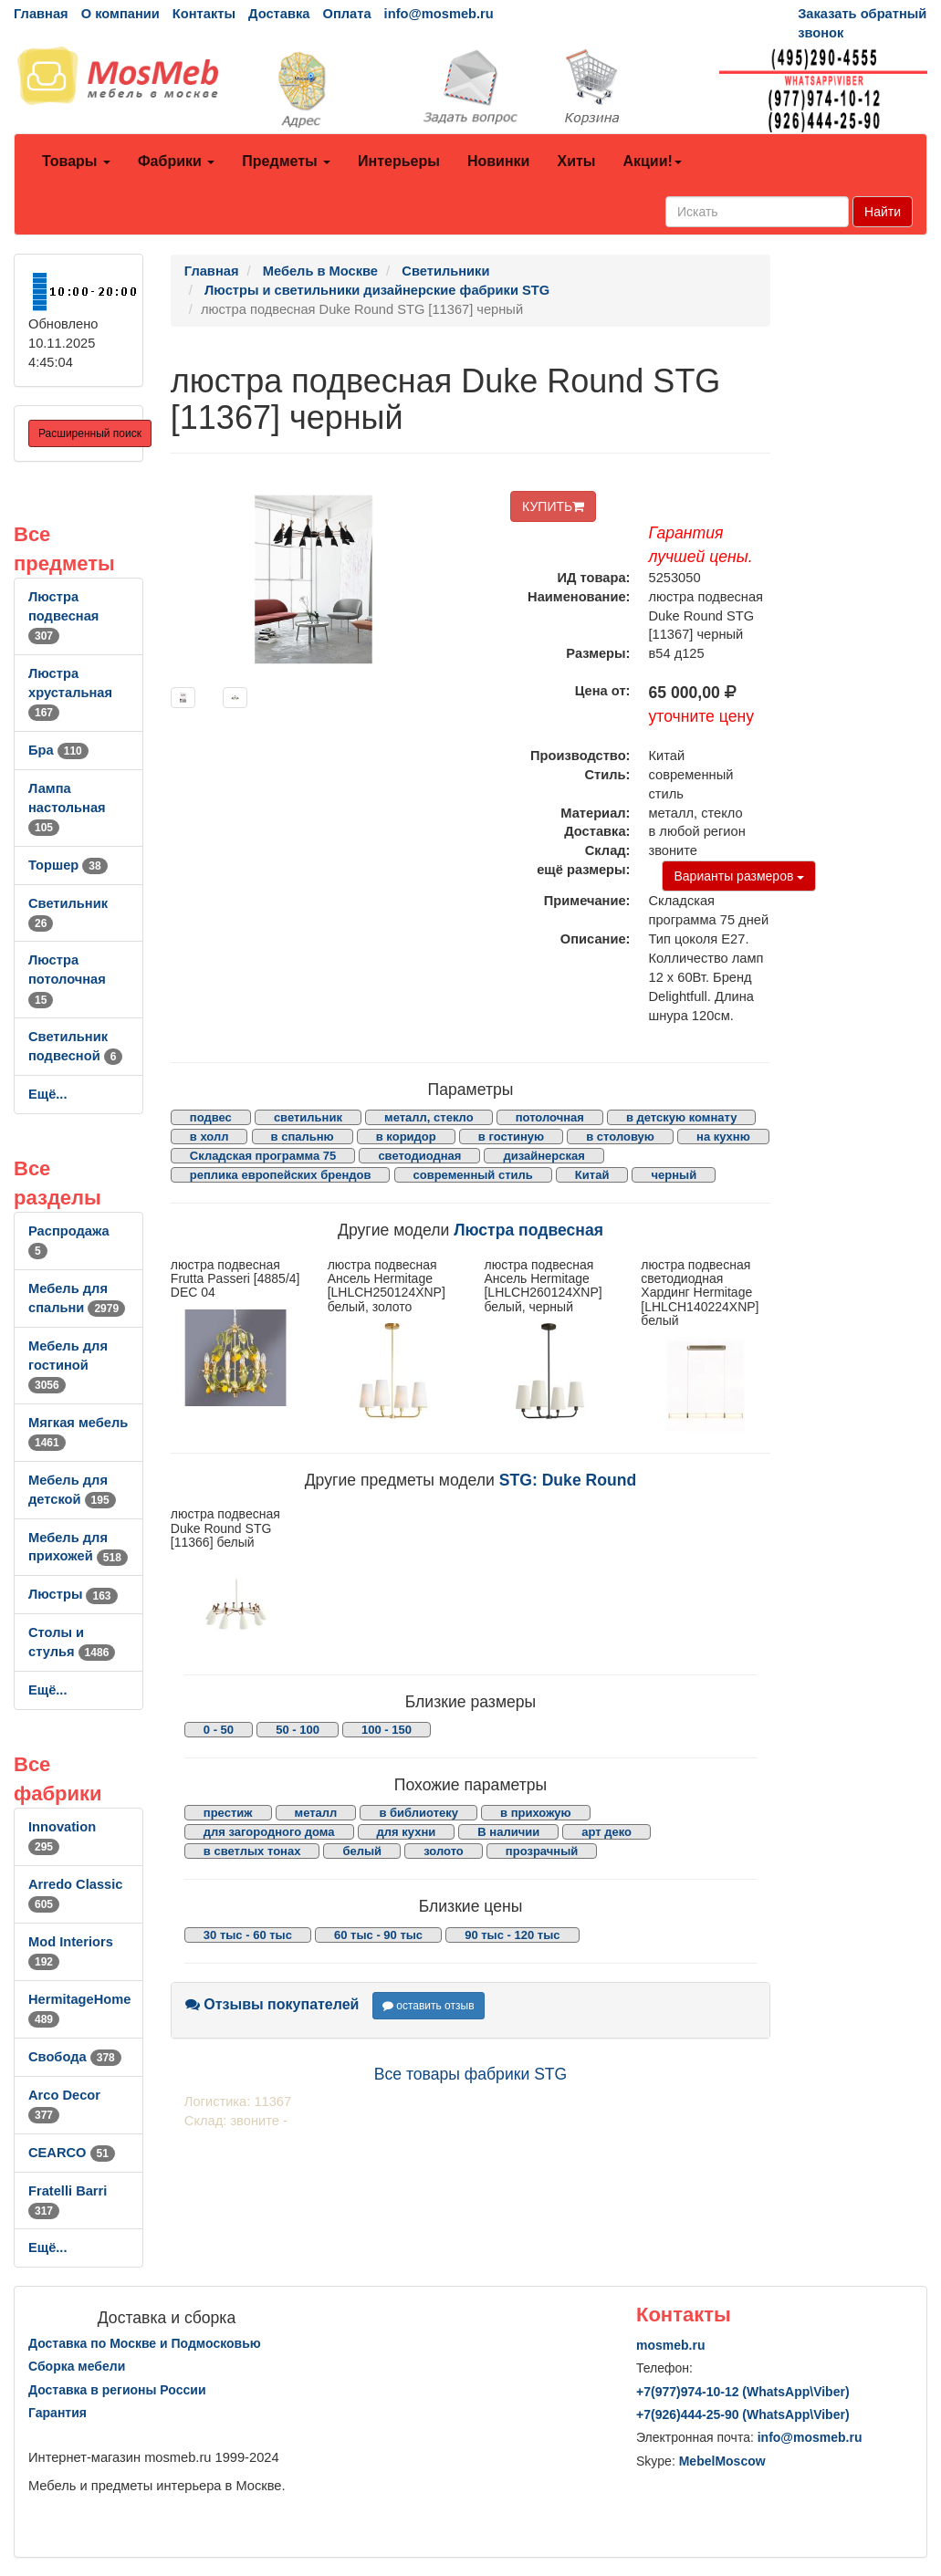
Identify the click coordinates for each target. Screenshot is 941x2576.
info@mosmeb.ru (439, 13)
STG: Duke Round (568, 1480)
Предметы (286, 161)
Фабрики (176, 161)
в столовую (620, 1136)
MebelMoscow (722, 2461)
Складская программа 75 (263, 1156)
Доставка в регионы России (117, 2390)
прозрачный (542, 1851)
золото (443, 1851)
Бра (58, 750)
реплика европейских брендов (280, 1175)
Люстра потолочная (67, 979)
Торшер (68, 865)
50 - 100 (297, 1729)
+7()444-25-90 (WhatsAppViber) (743, 2414)
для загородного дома (269, 1832)
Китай (592, 1175)
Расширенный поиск (89, 433)
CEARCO (71, 2152)
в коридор (406, 1136)
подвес (211, 1117)
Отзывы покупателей (272, 2004)
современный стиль (473, 1175)
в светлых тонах (252, 1851)
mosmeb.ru (670, 2345)
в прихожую (535, 1813)
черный (673, 1175)
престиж (228, 1813)
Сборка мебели (76, 2366)
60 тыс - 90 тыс (378, 1935)
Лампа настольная (67, 807)
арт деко (606, 1832)
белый (362, 1851)
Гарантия (57, 2412)
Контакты (204, 13)
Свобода (74, 2056)
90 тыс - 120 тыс (512, 1935)
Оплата (346, 13)
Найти (882, 211)
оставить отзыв (428, 2005)
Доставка (278, 13)
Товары (76, 161)
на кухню (723, 1136)
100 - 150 (386, 1729)
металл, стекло (429, 1117)
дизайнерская (543, 1156)
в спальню (302, 1136)
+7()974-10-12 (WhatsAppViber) (743, 2391)
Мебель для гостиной (68, 1365)
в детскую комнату (681, 1117)
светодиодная (419, 1156)
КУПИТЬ (553, 506)
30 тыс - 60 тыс (248, 1935)
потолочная (550, 1117)
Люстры (73, 1594)
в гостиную (511, 1136)
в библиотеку (418, 1813)
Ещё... (48, 1094)
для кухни (406, 1832)
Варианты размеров (739, 876)
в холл (209, 1136)
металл (316, 1813)
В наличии (508, 1832)
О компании (120, 13)
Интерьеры (399, 161)
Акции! (651, 161)
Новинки (498, 161)
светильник (308, 1117)
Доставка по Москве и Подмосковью (144, 2343)
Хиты (576, 161)
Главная (41, 13)
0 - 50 (219, 1729)
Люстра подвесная (63, 615)
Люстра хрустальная (70, 692)
